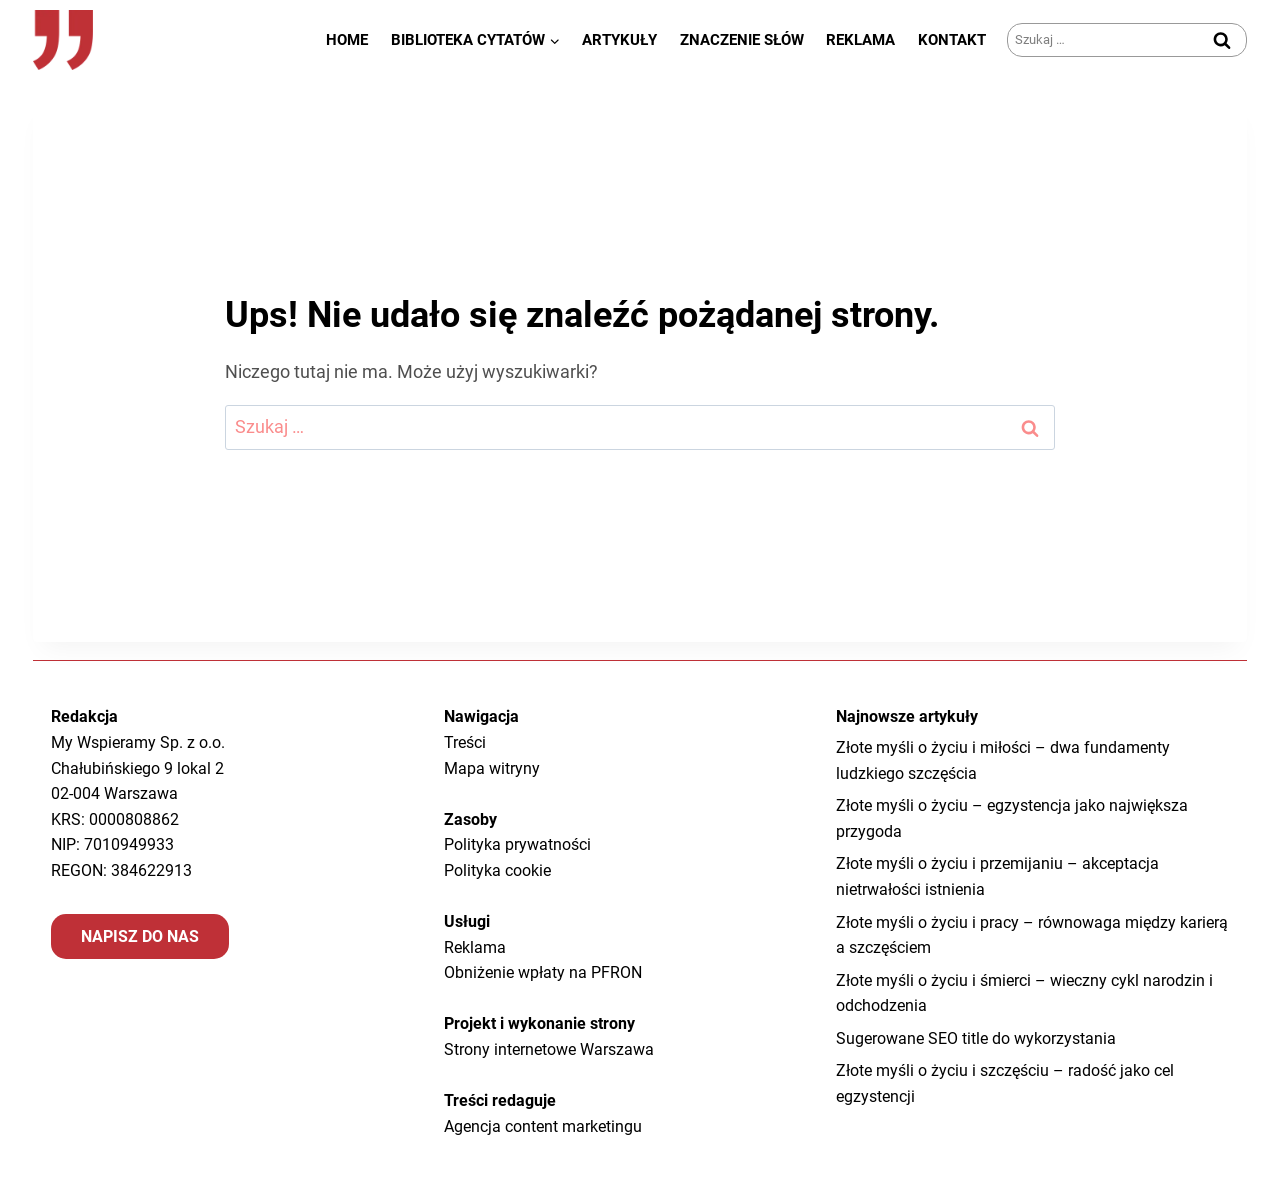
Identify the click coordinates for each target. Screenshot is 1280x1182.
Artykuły (619, 40)
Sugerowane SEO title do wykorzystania (976, 1038)
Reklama (860, 40)
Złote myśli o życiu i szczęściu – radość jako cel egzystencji (1005, 1083)
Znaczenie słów (742, 40)
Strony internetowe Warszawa (549, 1049)
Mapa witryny (492, 768)
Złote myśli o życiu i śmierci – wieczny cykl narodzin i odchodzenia (1024, 993)
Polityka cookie (497, 870)
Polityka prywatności (517, 844)
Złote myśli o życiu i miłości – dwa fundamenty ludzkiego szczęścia (1003, 760)
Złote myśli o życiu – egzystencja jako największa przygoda (1012, 818)
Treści (465, 742)
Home (347, 40)
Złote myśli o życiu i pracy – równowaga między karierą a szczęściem (1032, 935)
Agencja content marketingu (543, 1126)
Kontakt (952, 40)
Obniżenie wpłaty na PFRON (543, 972)
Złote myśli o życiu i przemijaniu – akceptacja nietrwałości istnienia (997, 876)
